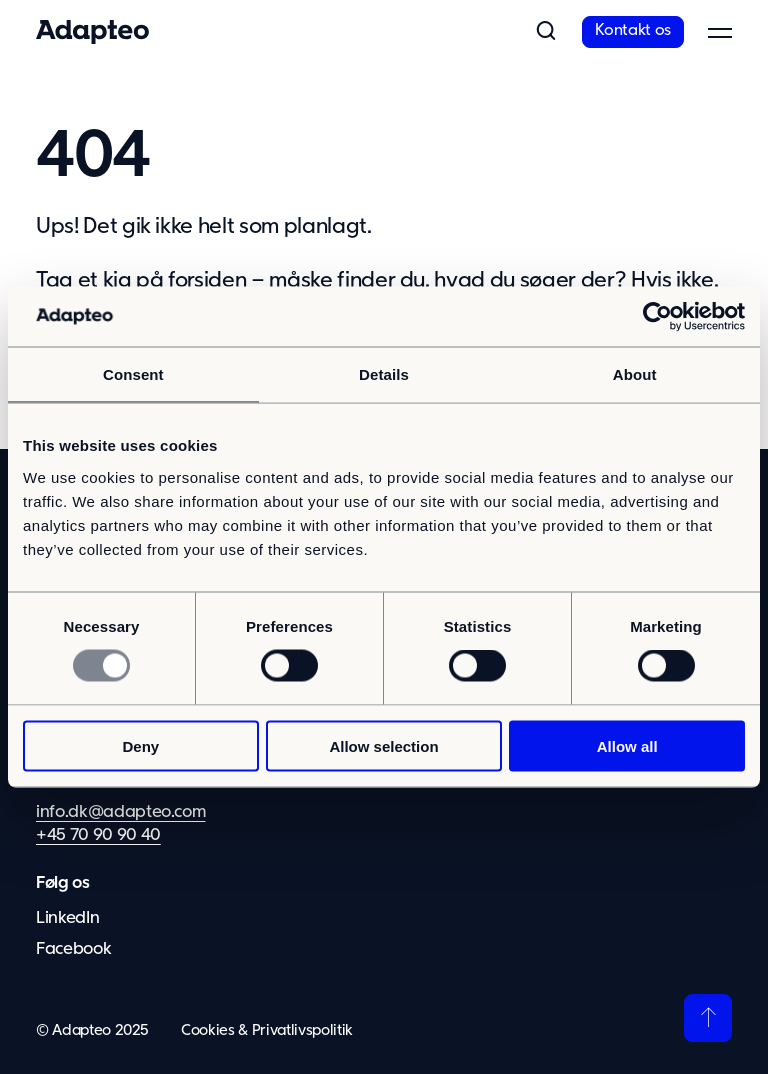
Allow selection (383, 745)
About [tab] (635, 374)
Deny (140, 745)
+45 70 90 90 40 (98, 835)
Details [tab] (384, 374)
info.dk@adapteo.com (120, 812)
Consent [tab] (133, 374)
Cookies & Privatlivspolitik (267, 1030)
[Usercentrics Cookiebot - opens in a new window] (657, 317)
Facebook (73, 950)
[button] (546, 32)
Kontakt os (633, 31)
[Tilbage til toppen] (708, 1018)
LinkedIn (67, 918)
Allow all (627, 745)
